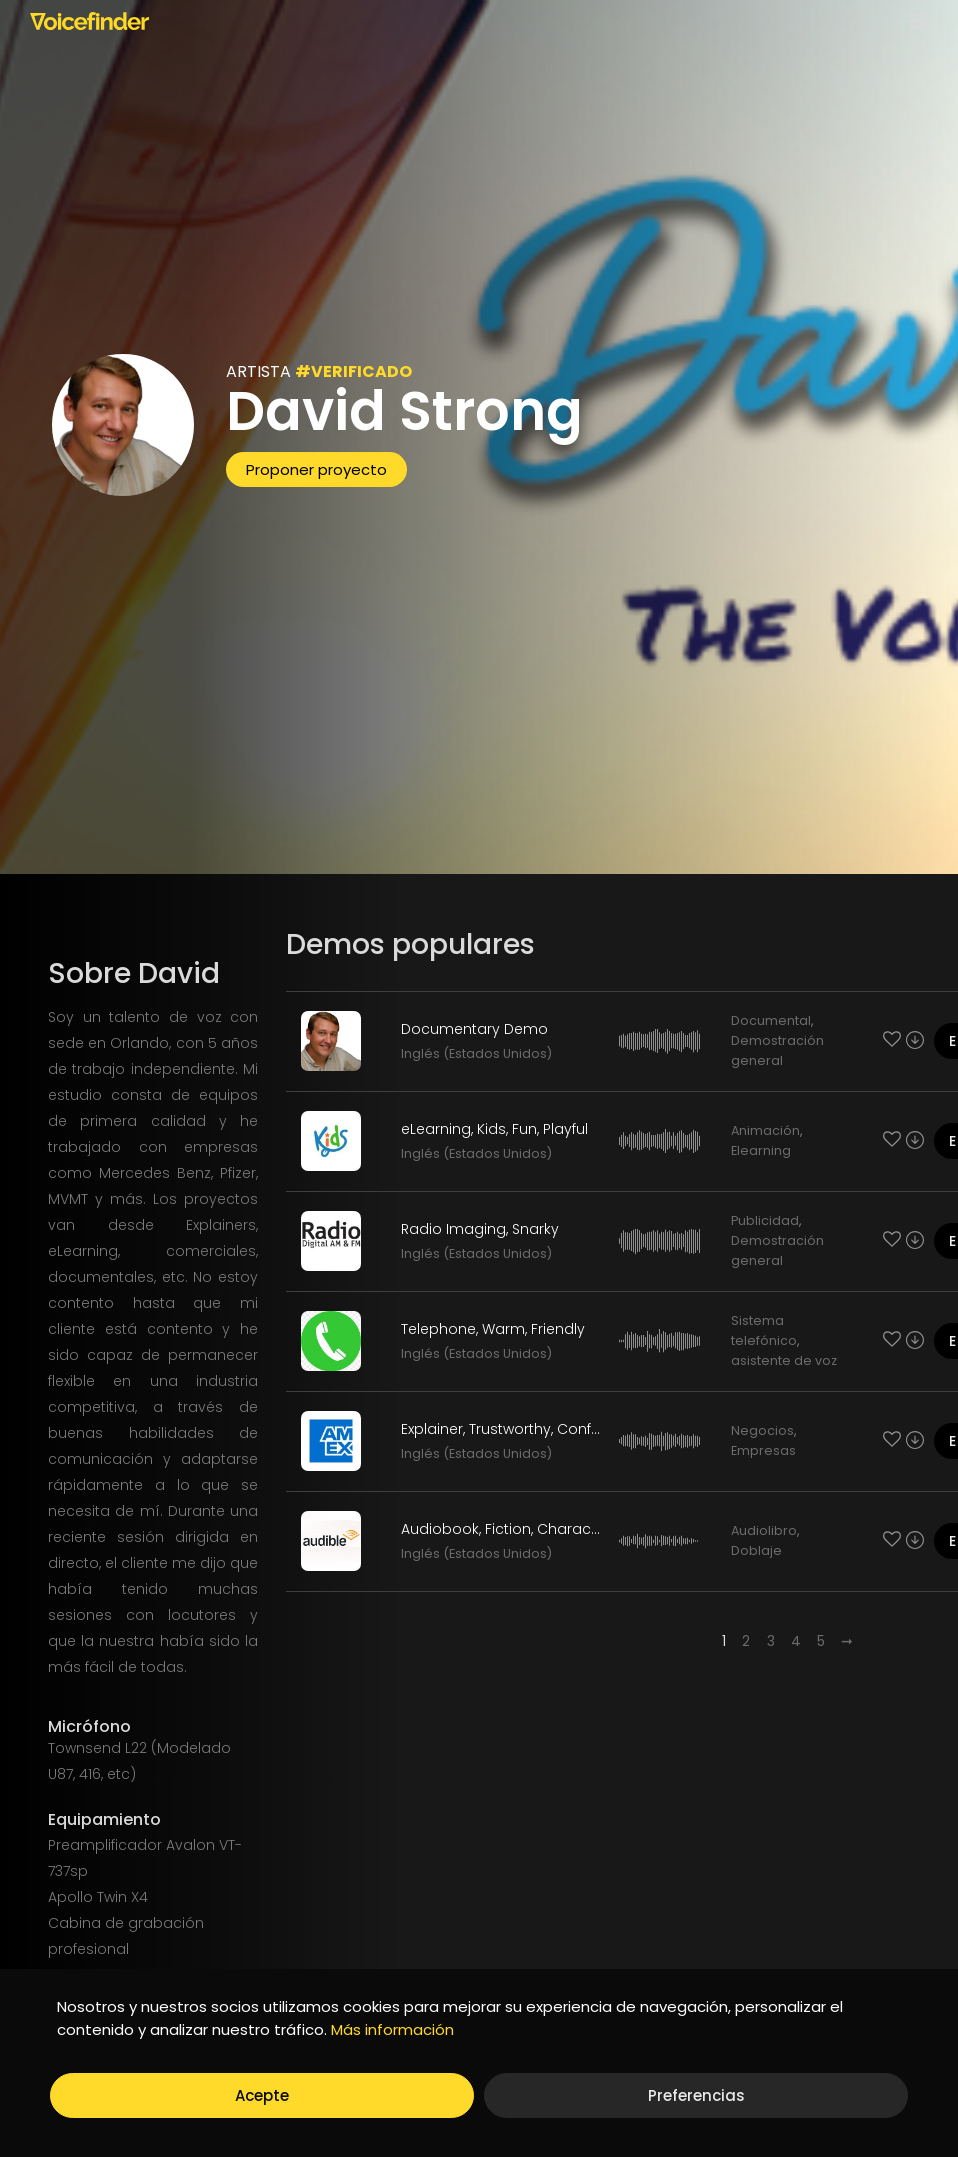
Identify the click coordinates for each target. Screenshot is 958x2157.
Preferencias (696, 2095)
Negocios (762, 1430)
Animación (765, 1130)
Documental (771, 1020)
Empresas (763, 1450)
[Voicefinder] (89, 21)
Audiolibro (764, 1530)
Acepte (262, 2095)
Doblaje (756, 1550)
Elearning (761, 1150)
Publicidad (765, 1220)
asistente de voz (784, 1360)
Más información (392, 2029)
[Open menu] (914, 20)
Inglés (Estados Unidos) (476, 1053)
